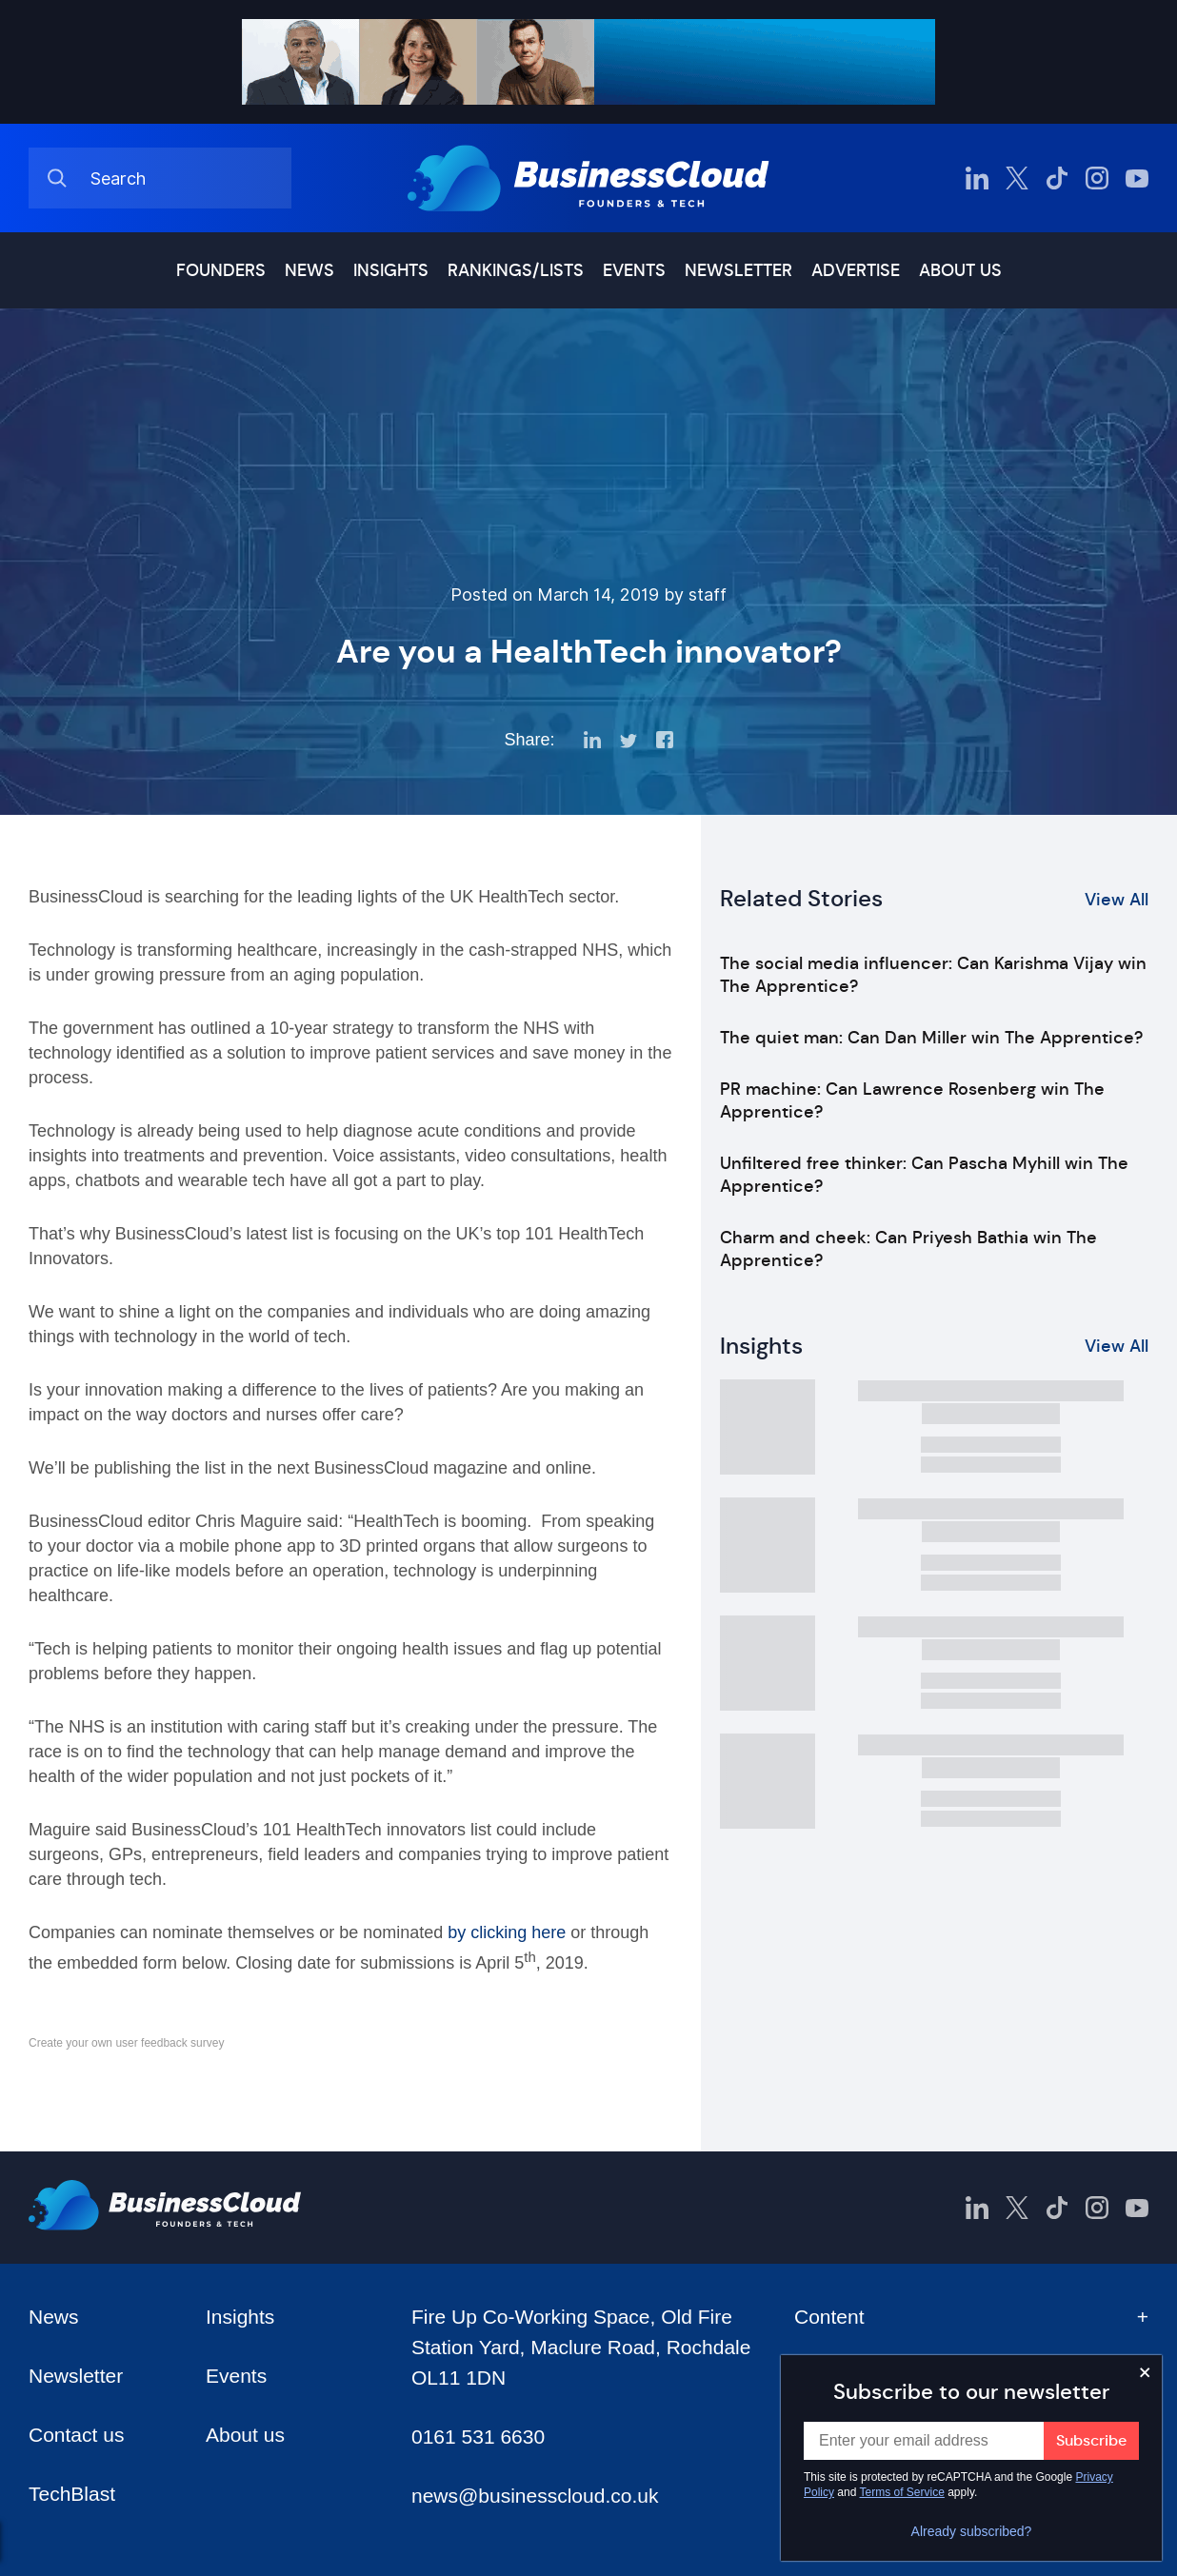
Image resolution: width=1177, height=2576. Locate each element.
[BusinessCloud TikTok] (1057, 178)
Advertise (855, 270)
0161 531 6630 (478, 2436)
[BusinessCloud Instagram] (1097, 178)
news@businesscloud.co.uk (534, 2496)
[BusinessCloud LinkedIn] (977, 178)
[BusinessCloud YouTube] (1137, 178)
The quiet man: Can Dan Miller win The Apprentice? (931, 1037)
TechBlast (72, 2494)
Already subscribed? (971, 2531)
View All (1116, 899)
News (309, 270)
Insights (391, 270)
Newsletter (738, 270)
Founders (221, 270)
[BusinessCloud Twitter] (1017, 178)
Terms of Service (902, 2492)
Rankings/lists (516, 270)
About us (960, 270)
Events (634, 270)
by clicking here (507, 1932)
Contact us (76, 2435)
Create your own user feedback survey (126, 2043)
